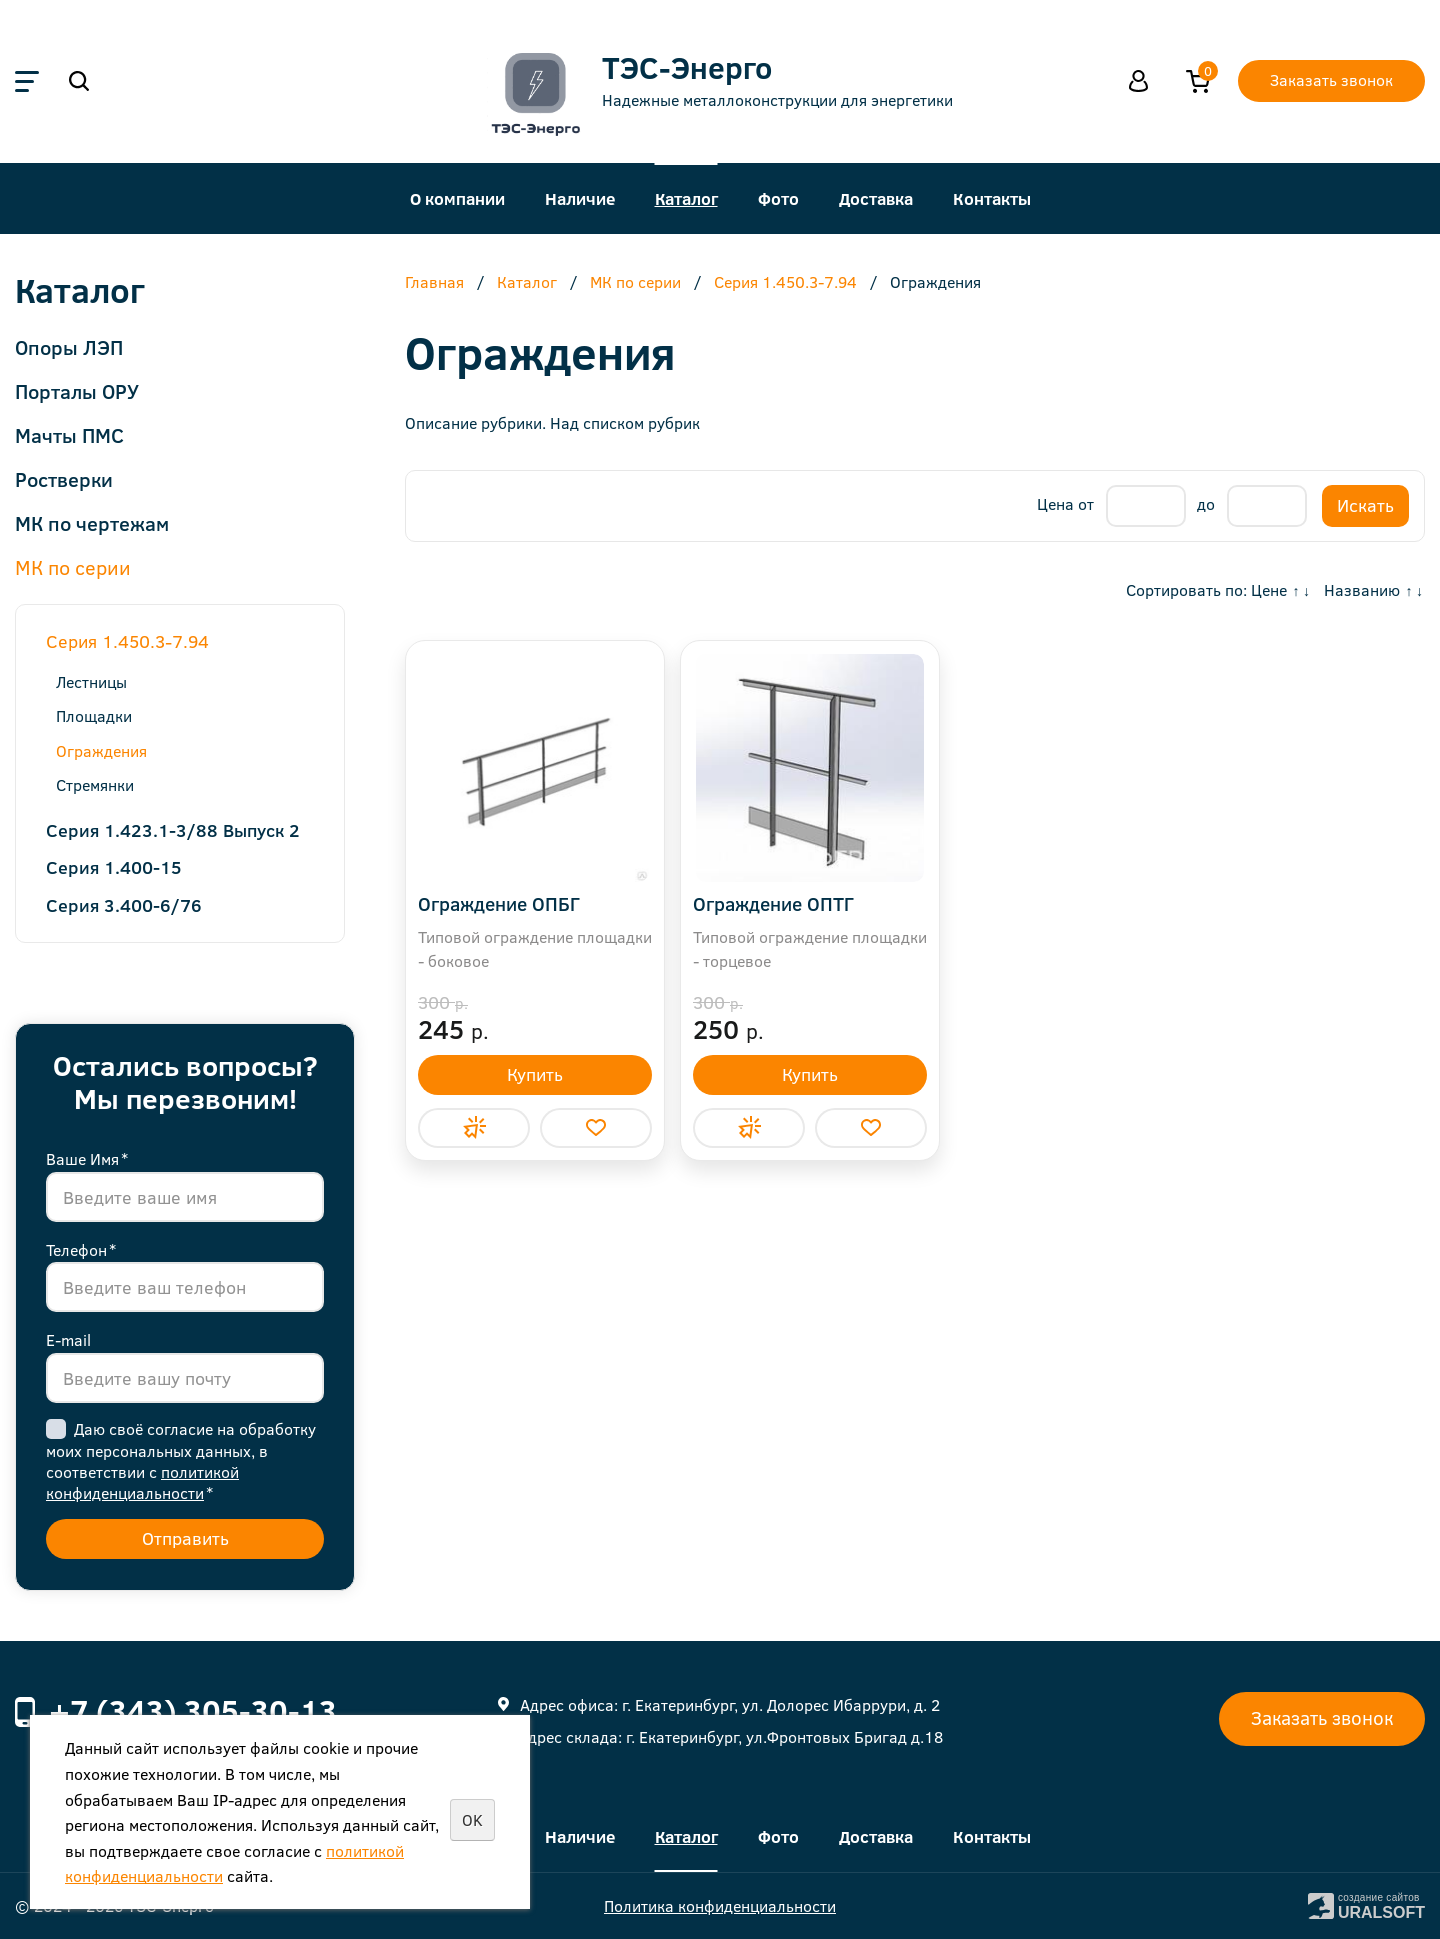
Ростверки (64, 478)
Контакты (992, 198)
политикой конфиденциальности (142, 1482)
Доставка (876, 198)
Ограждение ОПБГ (499, 903)
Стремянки (95, 784)
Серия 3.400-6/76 (124, 905)
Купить (535, 1074)
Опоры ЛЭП (69, 346)
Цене (1269, 589)
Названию (1362, 589)
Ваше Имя (87, 1158)
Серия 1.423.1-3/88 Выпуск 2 (173, 830)
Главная (434, 283)
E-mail (68, 1339)
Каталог (686, 198)
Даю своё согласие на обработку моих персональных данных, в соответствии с (181, 1460)
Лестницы (91, 681)
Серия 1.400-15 (114, 867)
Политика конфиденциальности (720, 1905)
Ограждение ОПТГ (773, 903)
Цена (1055, 503)
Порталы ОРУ (77, 390)
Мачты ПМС (69, 434)
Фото (778, 198)
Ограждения (101, 750)
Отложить (596, 1128)
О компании (457, 198)
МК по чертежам (92, 522)
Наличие (580, 198)
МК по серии (73, 566)
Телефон (81, 1249)
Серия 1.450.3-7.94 (127, 641)
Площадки (94, 715)
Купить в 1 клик (474, 1128)
